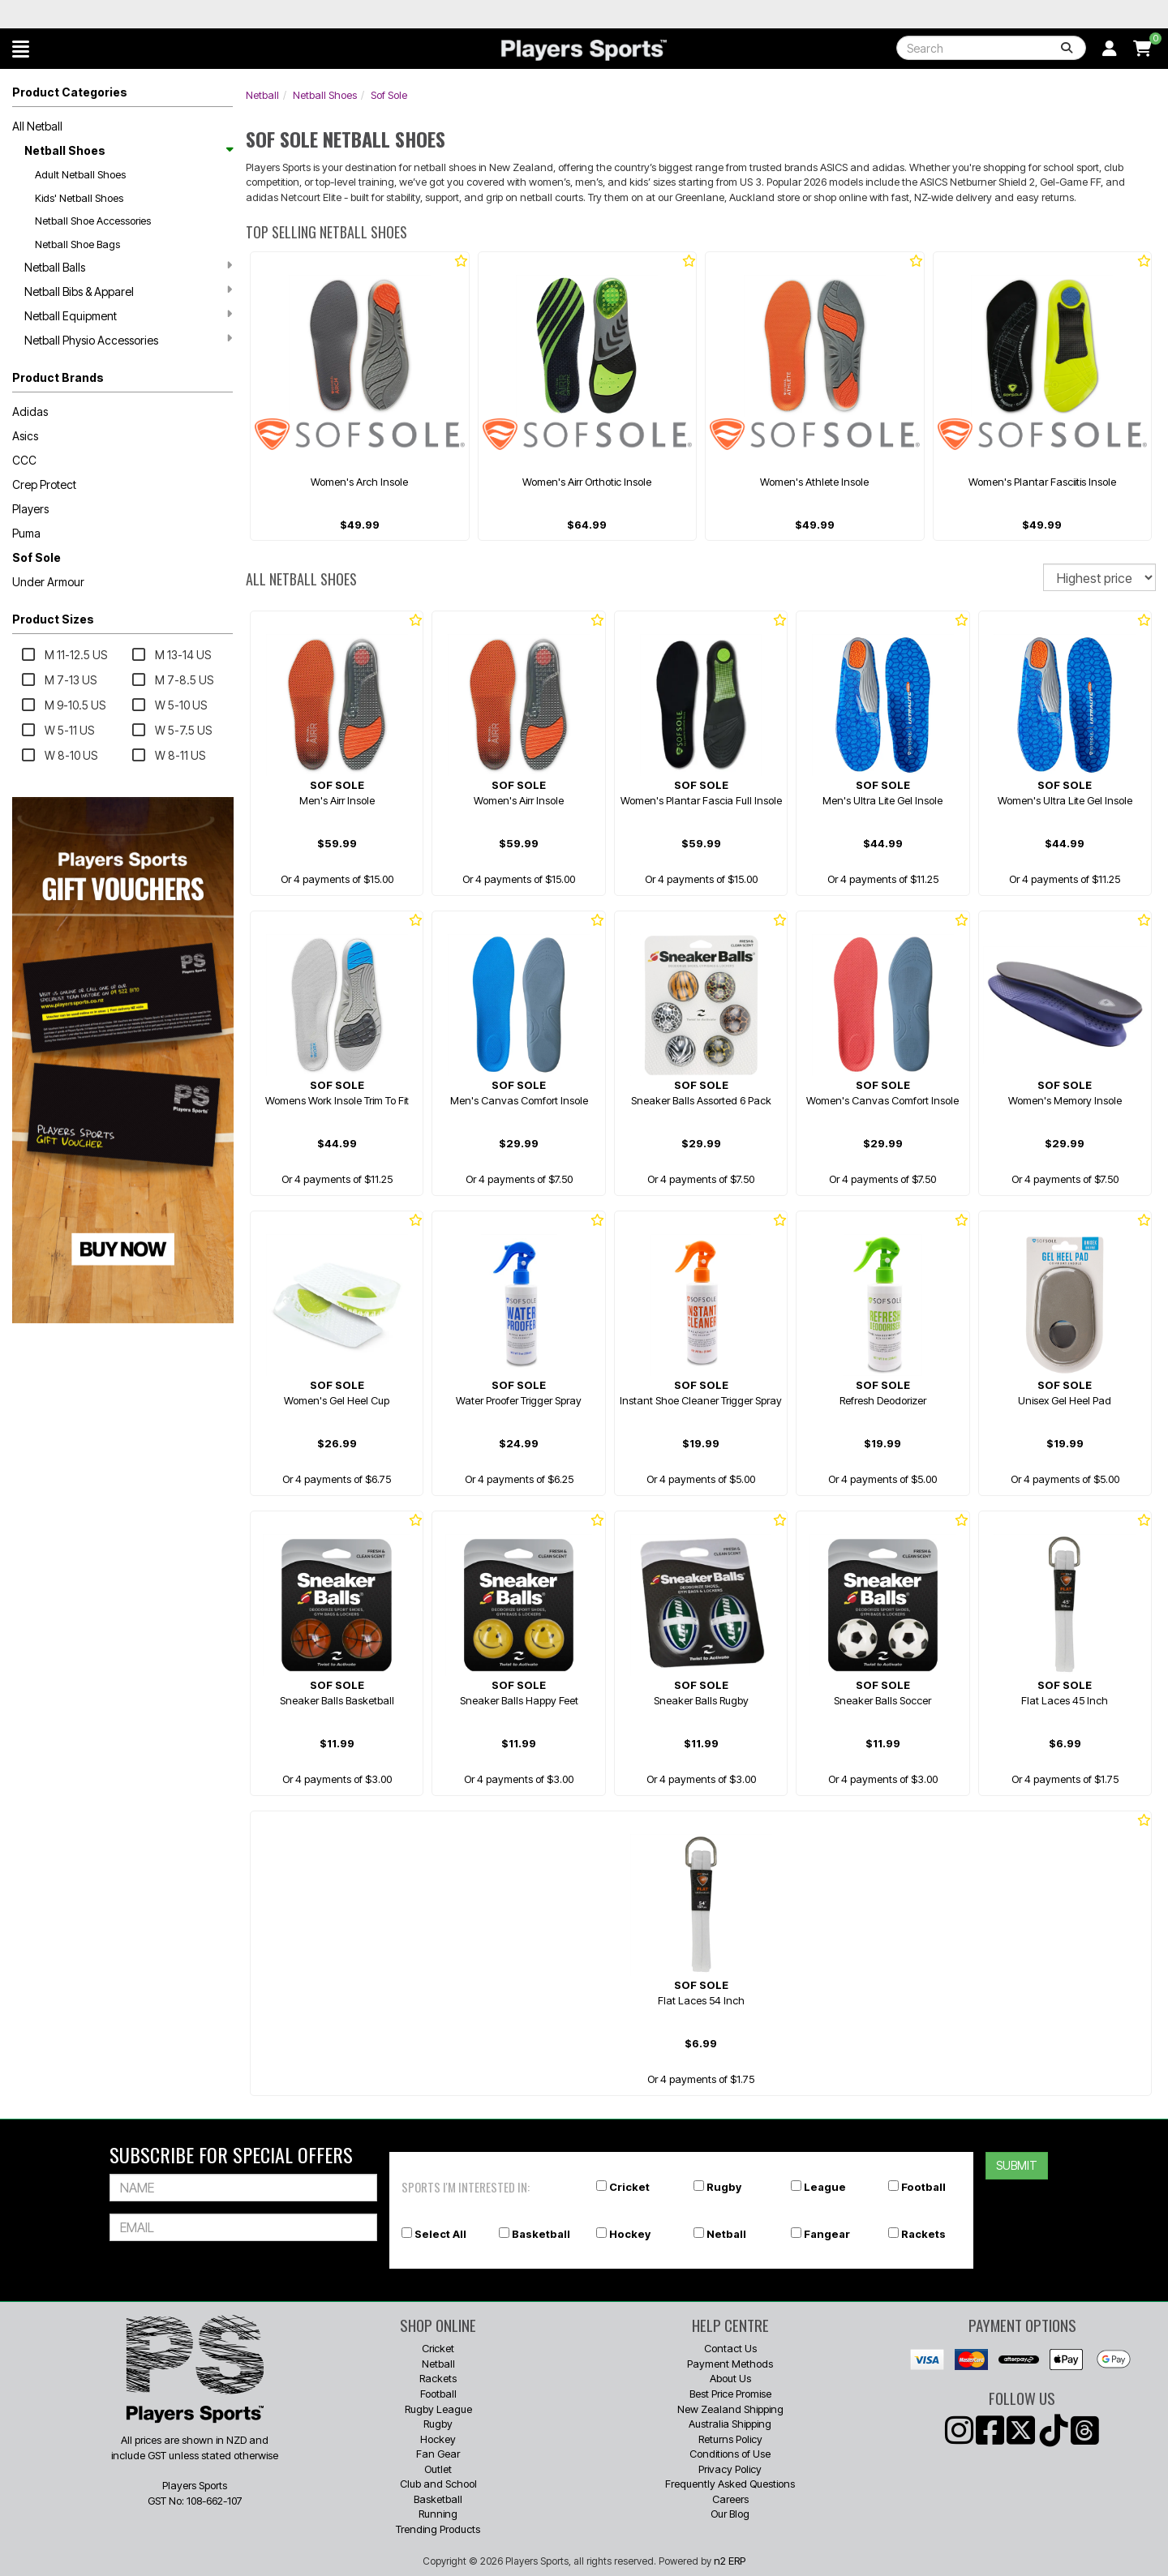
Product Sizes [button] (53, 619)
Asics (25, 436)
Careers (730, 2498)
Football (923, 2186)
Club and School (438, 2483)
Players (30, 509)
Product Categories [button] (69, 92)
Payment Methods (730, 2363)
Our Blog (730, 2513)
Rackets (923, 2233)
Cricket (629, 2186)
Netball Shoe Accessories (93, 220)
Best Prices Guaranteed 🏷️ (227, 14)
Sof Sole (36, 557)
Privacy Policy (730, 2468)
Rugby (723, 2186)
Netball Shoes (128, 150)
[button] (20, 48)
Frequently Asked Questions (730, 2483)
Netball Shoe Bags (77, 244)
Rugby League (438, 2408)
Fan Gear (438, 2453)
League (825, 2186)
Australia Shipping (730, 2423)
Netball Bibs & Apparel (128, 291)
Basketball (541, 2233)
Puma (26, 533)
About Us (730, 2378)
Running (438, 2513)
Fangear (827, 2233)
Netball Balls (128, 266)
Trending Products (438, 2528)
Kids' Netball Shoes (79, 197)
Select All (440, 2233)
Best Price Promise (730, 2393)
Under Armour (48, 582)
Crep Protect (44, 484)
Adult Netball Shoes (80, 174)
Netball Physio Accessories (128, 339)
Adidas (30, 411)
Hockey (630, 2233)
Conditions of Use (730, 2453)
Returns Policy (730, 2438)
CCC (24, 460)
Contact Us (730, 2348)
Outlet (438, 2468)
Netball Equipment (128, 315)
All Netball (37, 126)
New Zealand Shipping (730, 2408)
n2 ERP (729, 2560)
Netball (262, 94)
